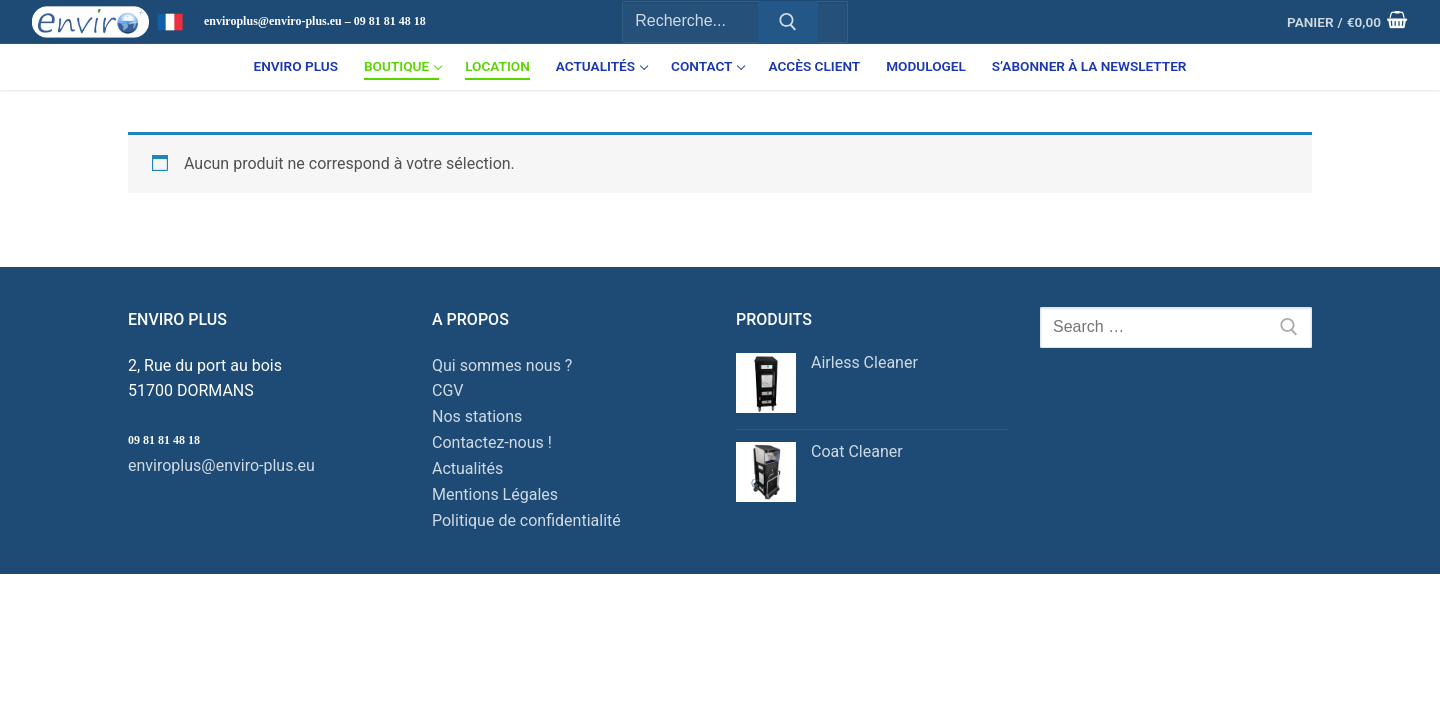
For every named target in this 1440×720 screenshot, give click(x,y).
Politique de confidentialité (526, 520)
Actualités (467, 468)
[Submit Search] (788, 22)
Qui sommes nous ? (502, 365)
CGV (448, 390)
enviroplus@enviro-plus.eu (221, 465)
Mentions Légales (495, 494)
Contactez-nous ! (492, 442)
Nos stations (477, 416)
